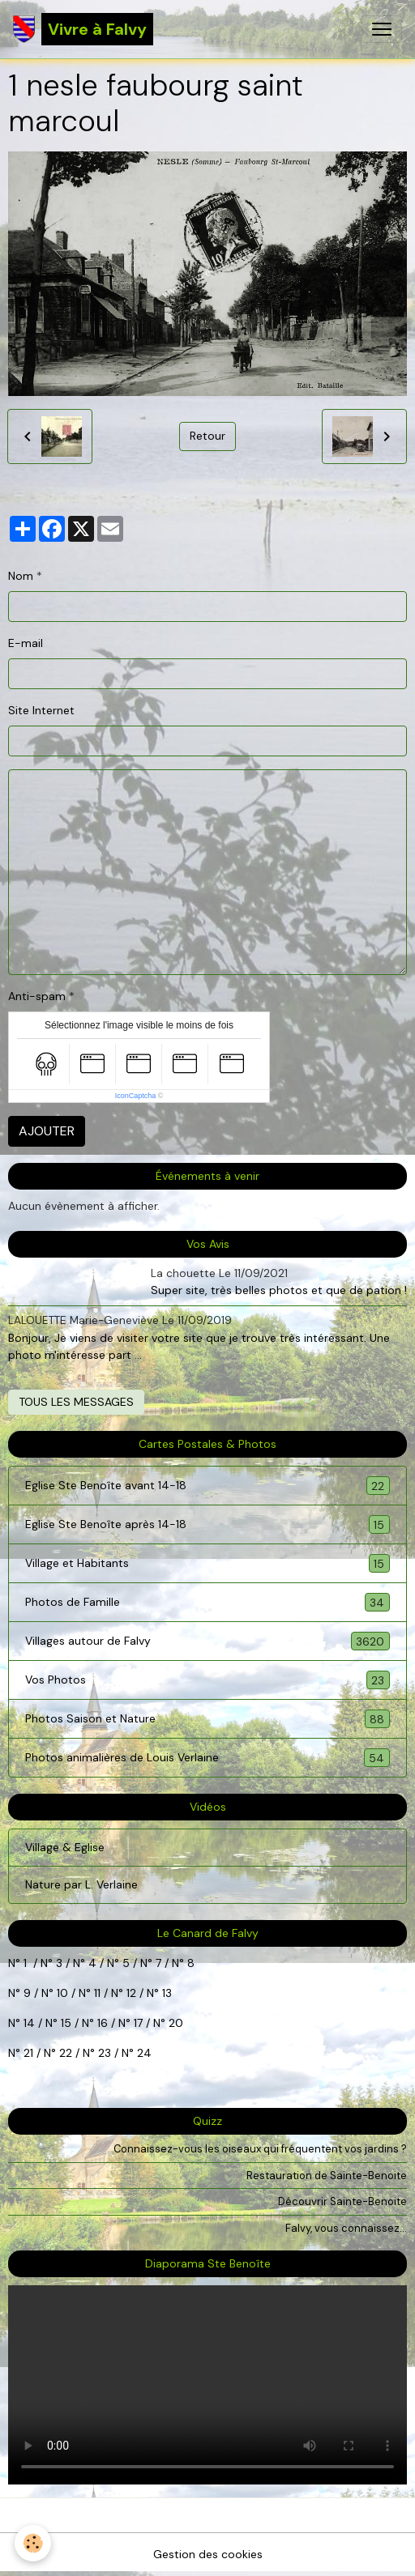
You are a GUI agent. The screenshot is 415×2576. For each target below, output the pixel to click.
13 (167, 1993)
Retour (207, 435)
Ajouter (47, 1130)
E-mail (25, 643)
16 (102, 2023)
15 (66, 2023)
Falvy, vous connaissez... (346, 2228)
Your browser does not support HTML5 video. (207, 2384)
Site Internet (41, 710)
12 (132, 1993)
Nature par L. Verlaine (81, 1884)
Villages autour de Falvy (207, 1641)
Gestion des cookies (208, 2554)
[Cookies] (33, 2543)
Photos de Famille (207, 1602)
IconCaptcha (135, 1096)
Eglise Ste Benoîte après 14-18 (207, 1524)
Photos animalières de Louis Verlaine (207, 1757)
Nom (20, 575)
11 (96, 1993)
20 (174, 2023)
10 (60, 1993)
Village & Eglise (65, 1847)
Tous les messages (76, 1401)
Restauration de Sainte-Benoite (326, 2175)
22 (64, 2053)
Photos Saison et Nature (207, 1719)
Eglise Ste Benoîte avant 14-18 (207, 1485)
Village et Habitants (207, 1563)
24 (143, 2053)
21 (30, 2053)
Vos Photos (207, 1680)
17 (138, 2023)
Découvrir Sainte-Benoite (342, 2201)
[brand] (83, 29)
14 (29, 2023)
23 (104, 2053)
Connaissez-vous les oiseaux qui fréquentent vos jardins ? (260, 2149)
